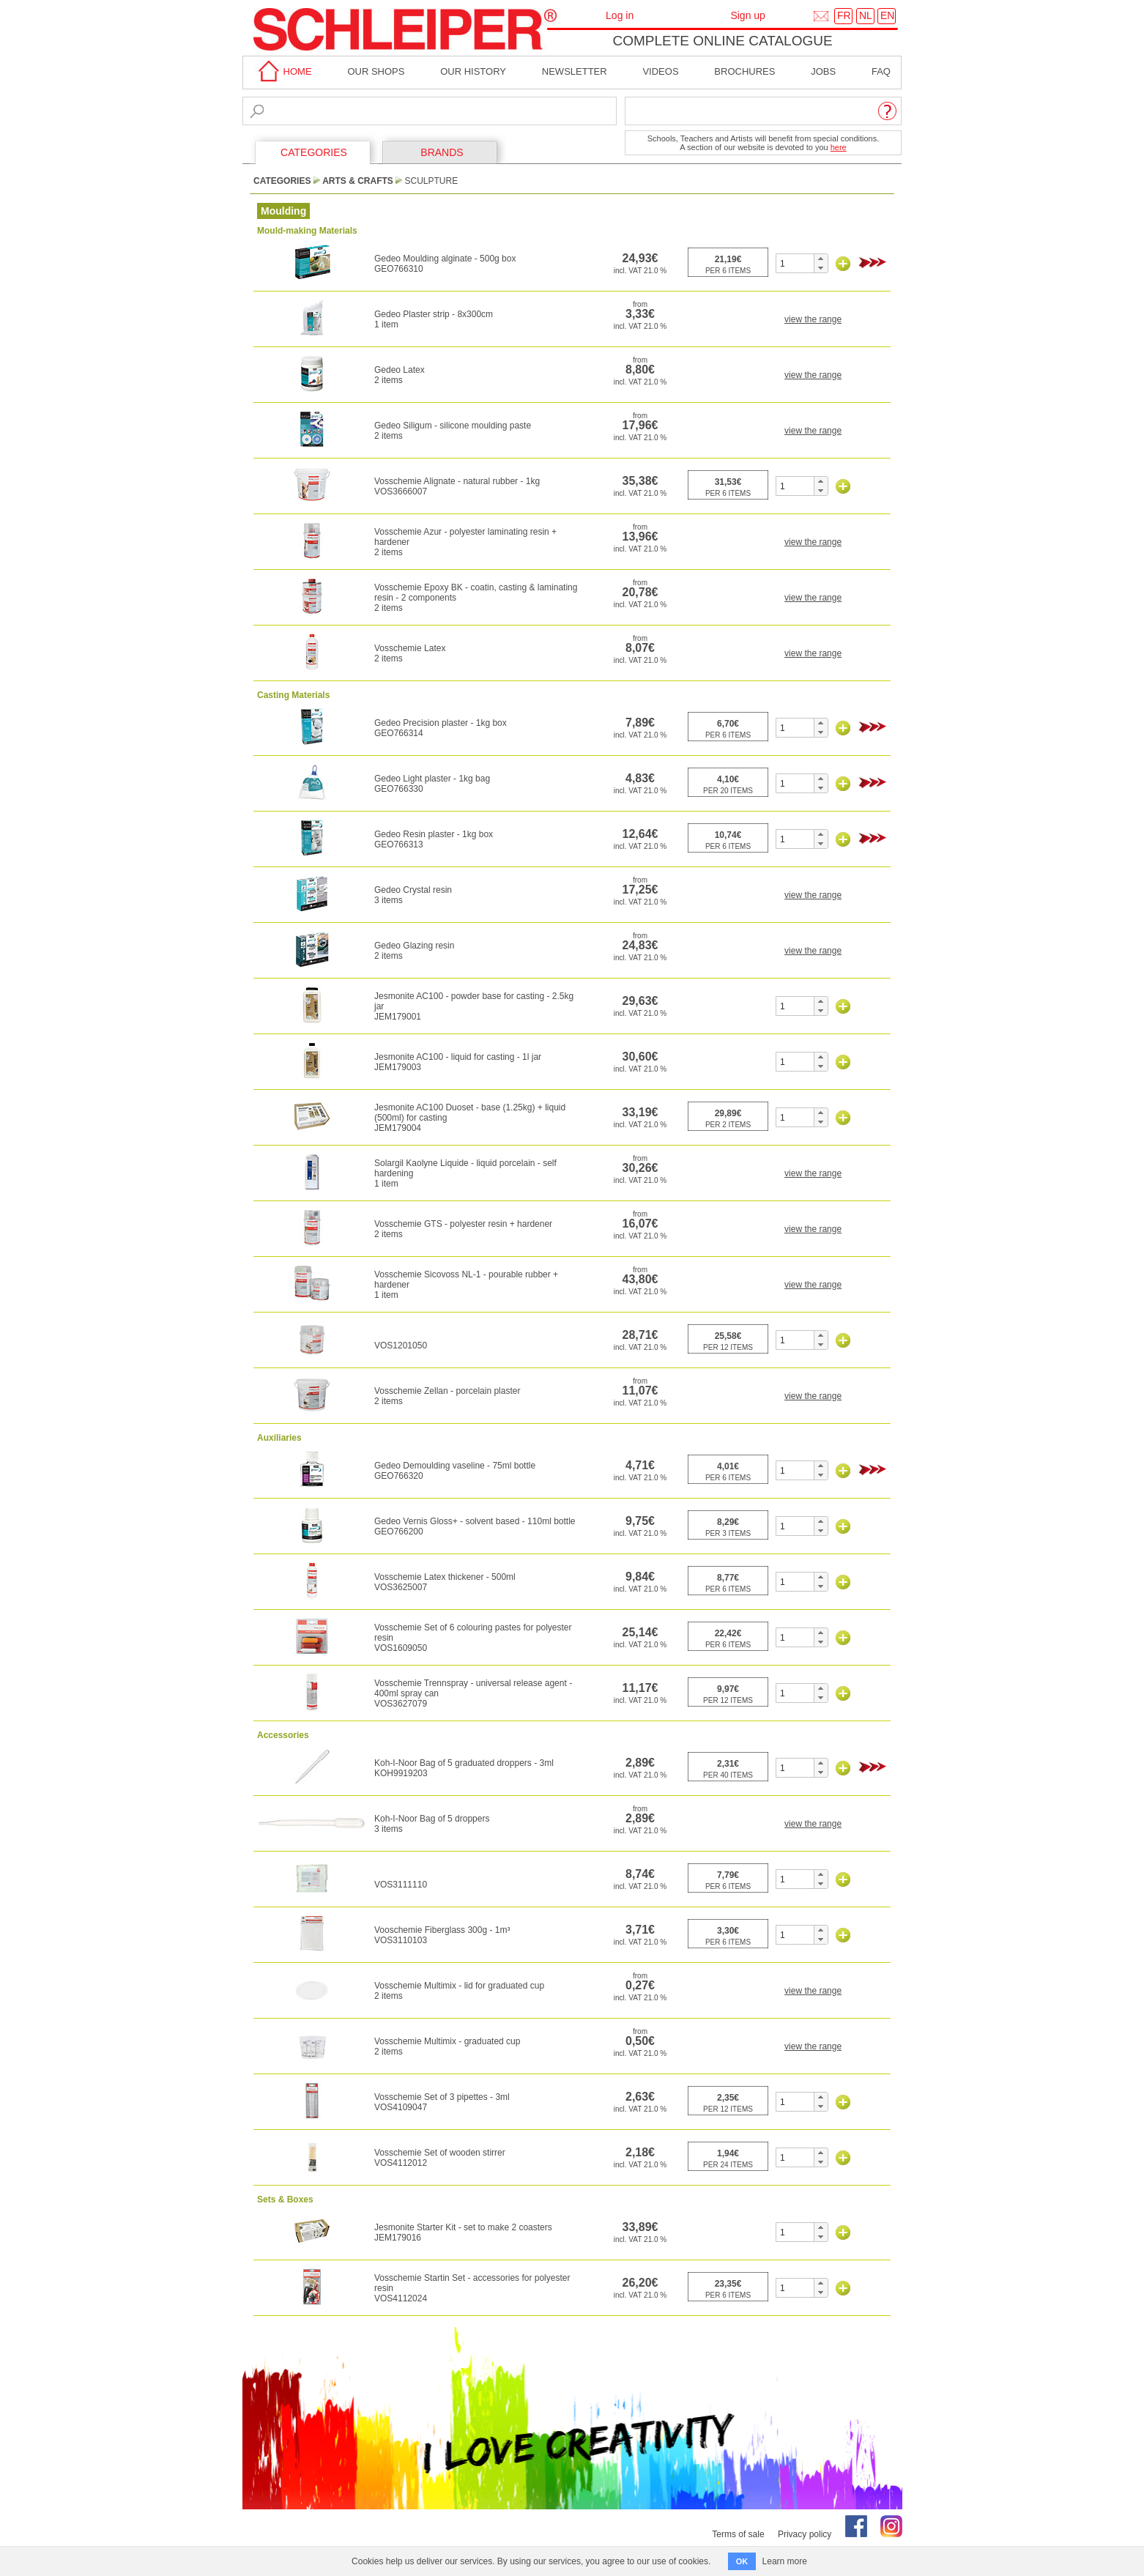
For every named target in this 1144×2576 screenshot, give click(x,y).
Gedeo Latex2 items (399, 375)
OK (742, 2561)
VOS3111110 (400, 1884)
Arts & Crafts (357, 181)
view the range (813, 319)
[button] (821, 258)
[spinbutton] (795, 263)
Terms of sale (738, 2534)
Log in (620, 15)
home (282, 71)
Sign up (747, 15)
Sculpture (431, 181)
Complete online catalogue (722, 40)
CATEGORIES (314, 152)
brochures (744, 71)
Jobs (823, 71)
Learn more (784, 2561)
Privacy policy (804, 2534)
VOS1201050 (400, 1345)
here (839, 147)
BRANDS (441, 152)
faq (881, 71)
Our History (473, 71)
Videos (660, 71)
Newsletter (574, 71)
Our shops (375, 71)
